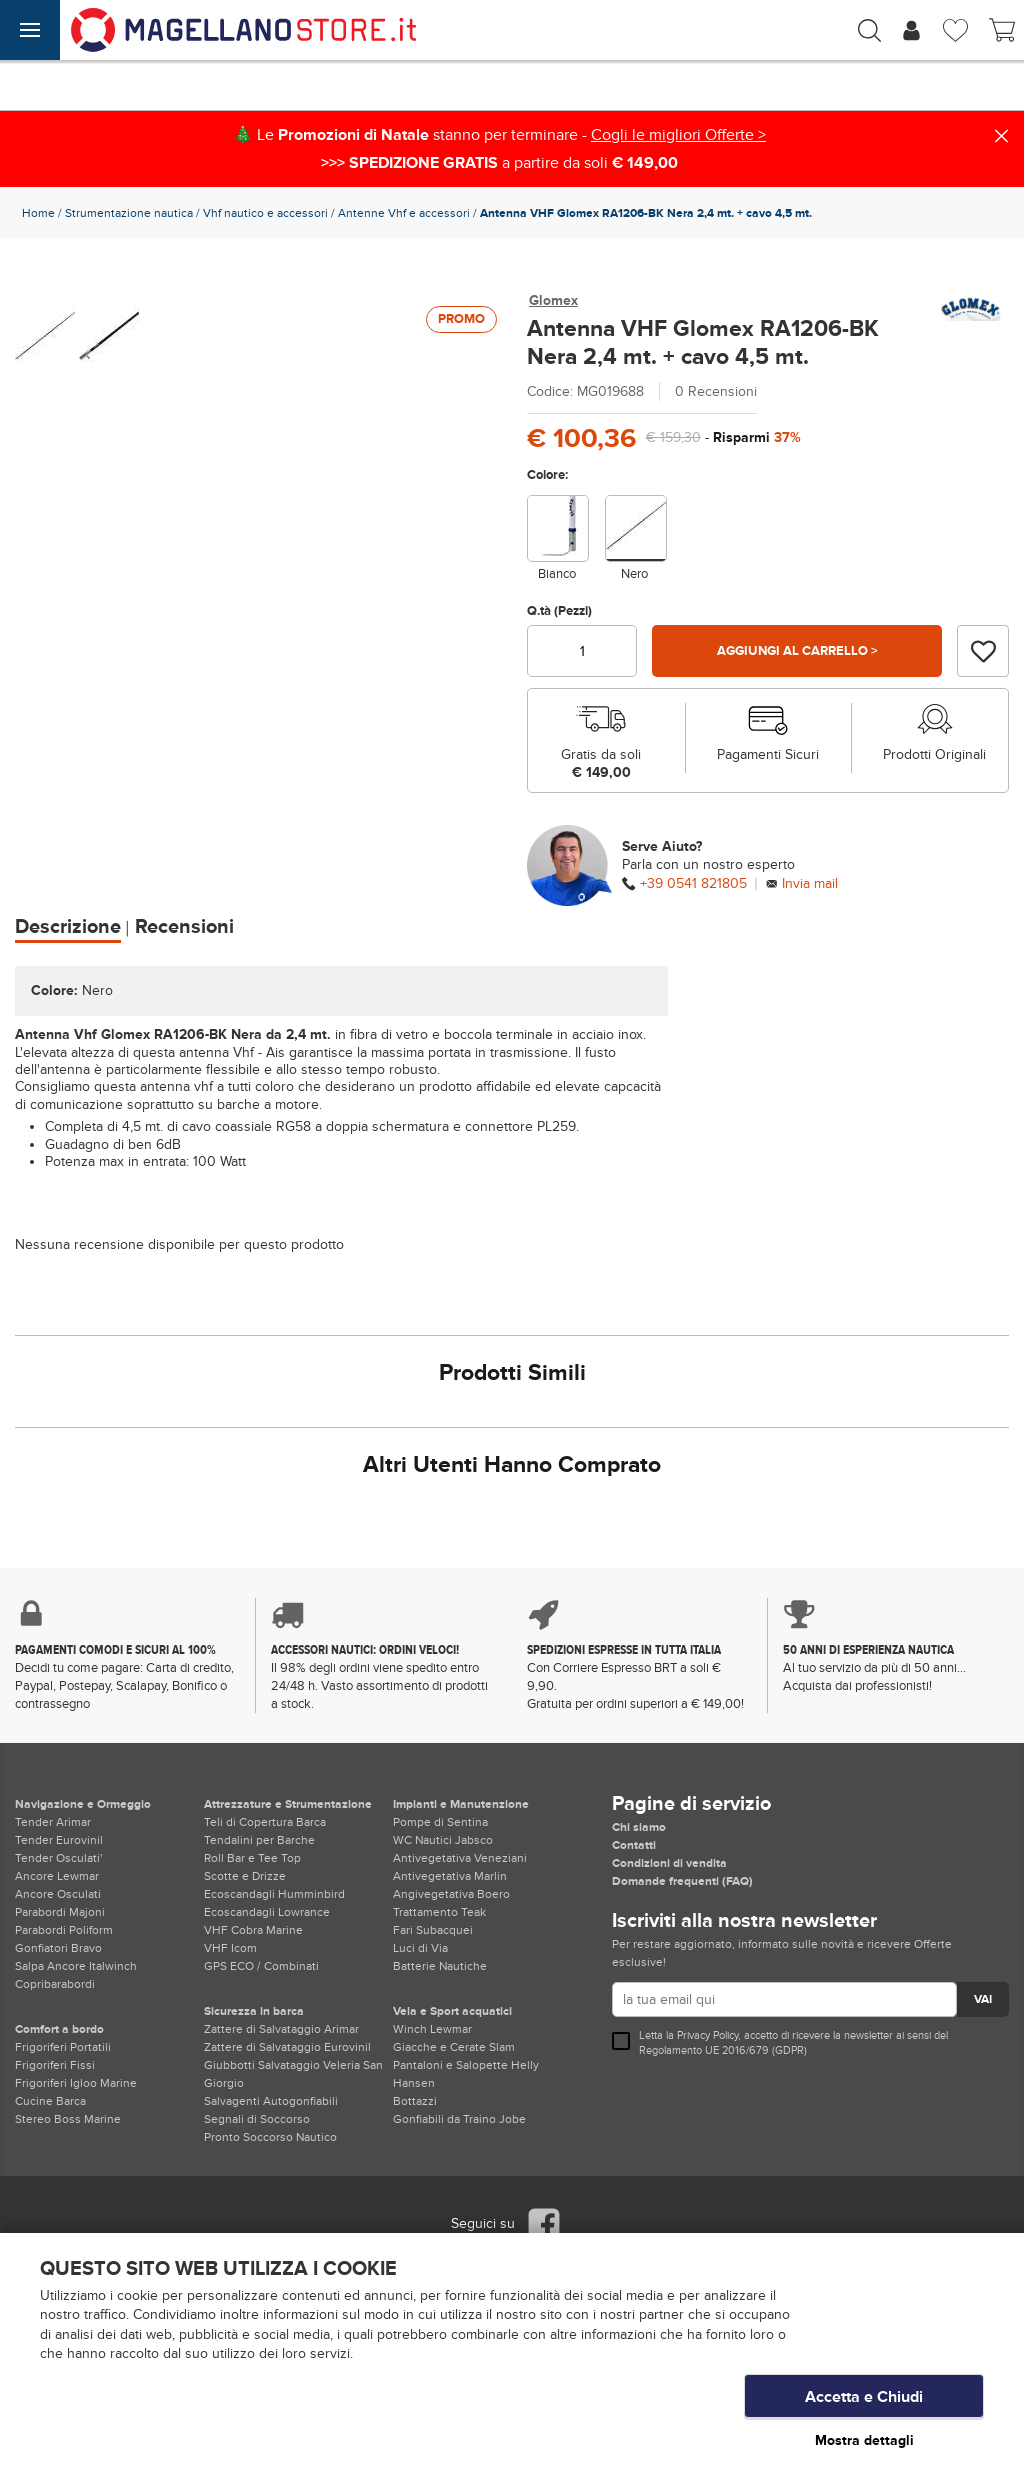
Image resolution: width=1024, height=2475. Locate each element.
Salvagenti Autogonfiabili (271, 2101)
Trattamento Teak (439, 1912)
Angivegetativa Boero (451, 1894)
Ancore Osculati (58, 1894)
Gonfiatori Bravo (58, 1948)
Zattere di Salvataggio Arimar (281, 2029)
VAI (983, 1999)
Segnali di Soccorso (257, 2119)
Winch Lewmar (432, 2029)
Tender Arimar (53, 1822)
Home (38, 213)
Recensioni (184, 927)
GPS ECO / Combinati (261, 1966)
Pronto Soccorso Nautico (270, 2137)
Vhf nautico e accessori (265, 213)
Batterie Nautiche (440, 1966)
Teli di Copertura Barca (265, 1822)
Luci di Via (420, 1948)
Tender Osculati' (58, 1858)
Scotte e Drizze (245, 1876)
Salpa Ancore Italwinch (76, 1966)
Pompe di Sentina (440, 1822)
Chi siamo (639, 1827)
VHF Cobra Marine (253, 1930)
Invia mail (810, 884)
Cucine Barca (50, 2101)
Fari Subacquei (433, 1930)
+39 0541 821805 (693, 884)
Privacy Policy (707, 2035)
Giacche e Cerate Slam (454, 2047)
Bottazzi (415, 2101)
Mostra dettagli (864, 2440)
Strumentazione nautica (129, 213)
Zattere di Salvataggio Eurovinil (287, 2047)
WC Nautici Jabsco (443, 1840)
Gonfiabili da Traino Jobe (459, 2119)
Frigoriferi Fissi (55, 2065)
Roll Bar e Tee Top (252, 1858)
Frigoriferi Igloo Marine (76, 2083)
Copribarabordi (55, 1984)
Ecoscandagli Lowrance (267, 1912)
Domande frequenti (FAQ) (682, 1881)
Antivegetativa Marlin (450, 1876)
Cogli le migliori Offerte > (678, 135)
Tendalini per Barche (259, 1840)
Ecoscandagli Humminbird (274, 1894)
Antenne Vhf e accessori (404, 213)
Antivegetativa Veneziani (460, 1858)
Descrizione (68, 927)
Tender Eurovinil (59, 1840)
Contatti (634, 1845)
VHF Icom (230, 1948)
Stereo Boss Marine (68, 2119)
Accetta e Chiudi (864, 2400)
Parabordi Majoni (60, 1912)
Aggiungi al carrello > (797, 651)
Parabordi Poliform (64, 1930)
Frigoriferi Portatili (63, 2047)
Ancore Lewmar (57, 1876)
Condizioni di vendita (669, 1863)
